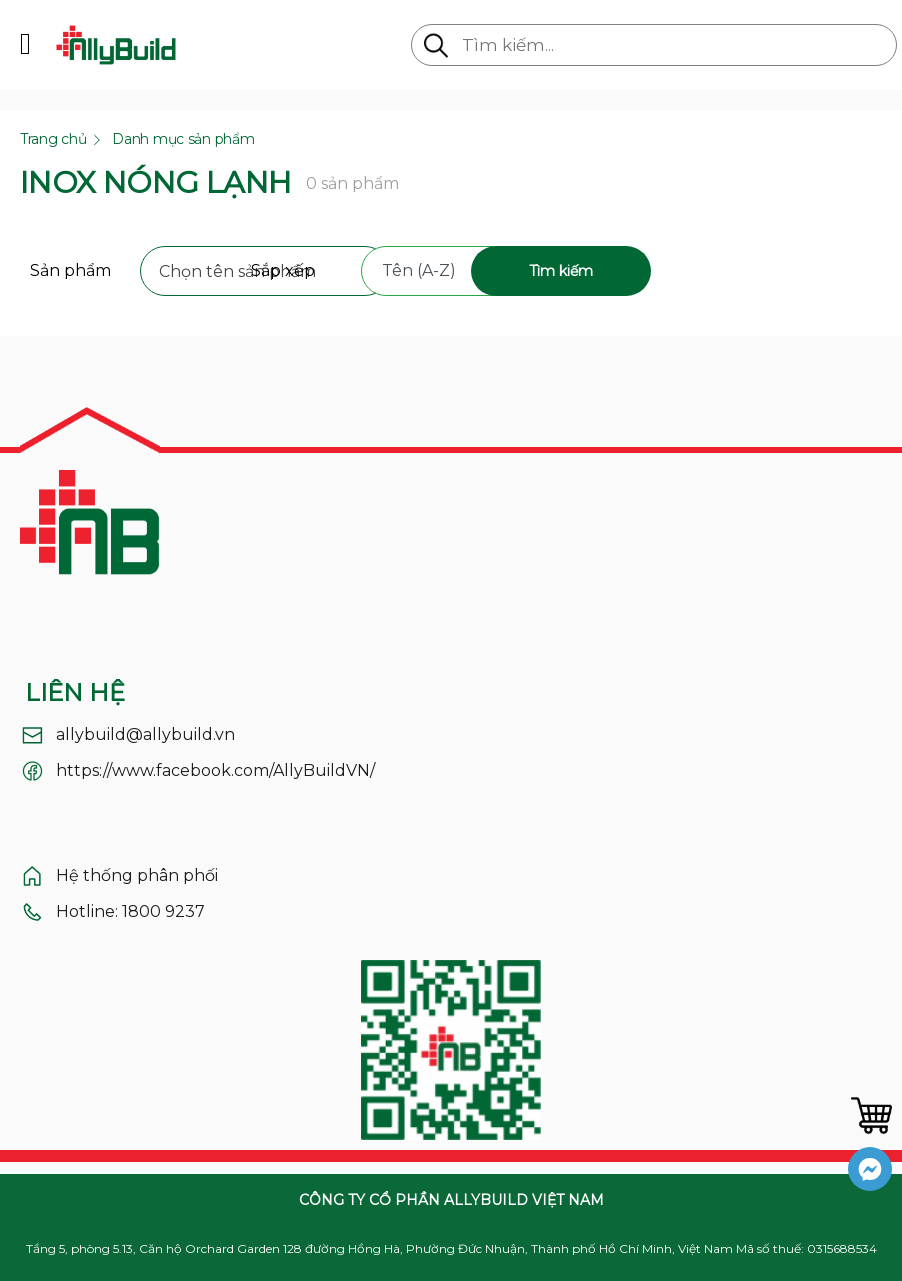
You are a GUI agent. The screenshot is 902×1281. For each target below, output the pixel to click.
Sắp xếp (283, 270)
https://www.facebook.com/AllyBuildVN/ (215, 770)
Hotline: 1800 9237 (130, 911)
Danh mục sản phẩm (183, 139)
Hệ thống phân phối (137, 875)
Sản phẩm (70, 270)
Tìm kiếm (561, 271)
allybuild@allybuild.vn (145, 734)
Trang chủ (53, 139)
